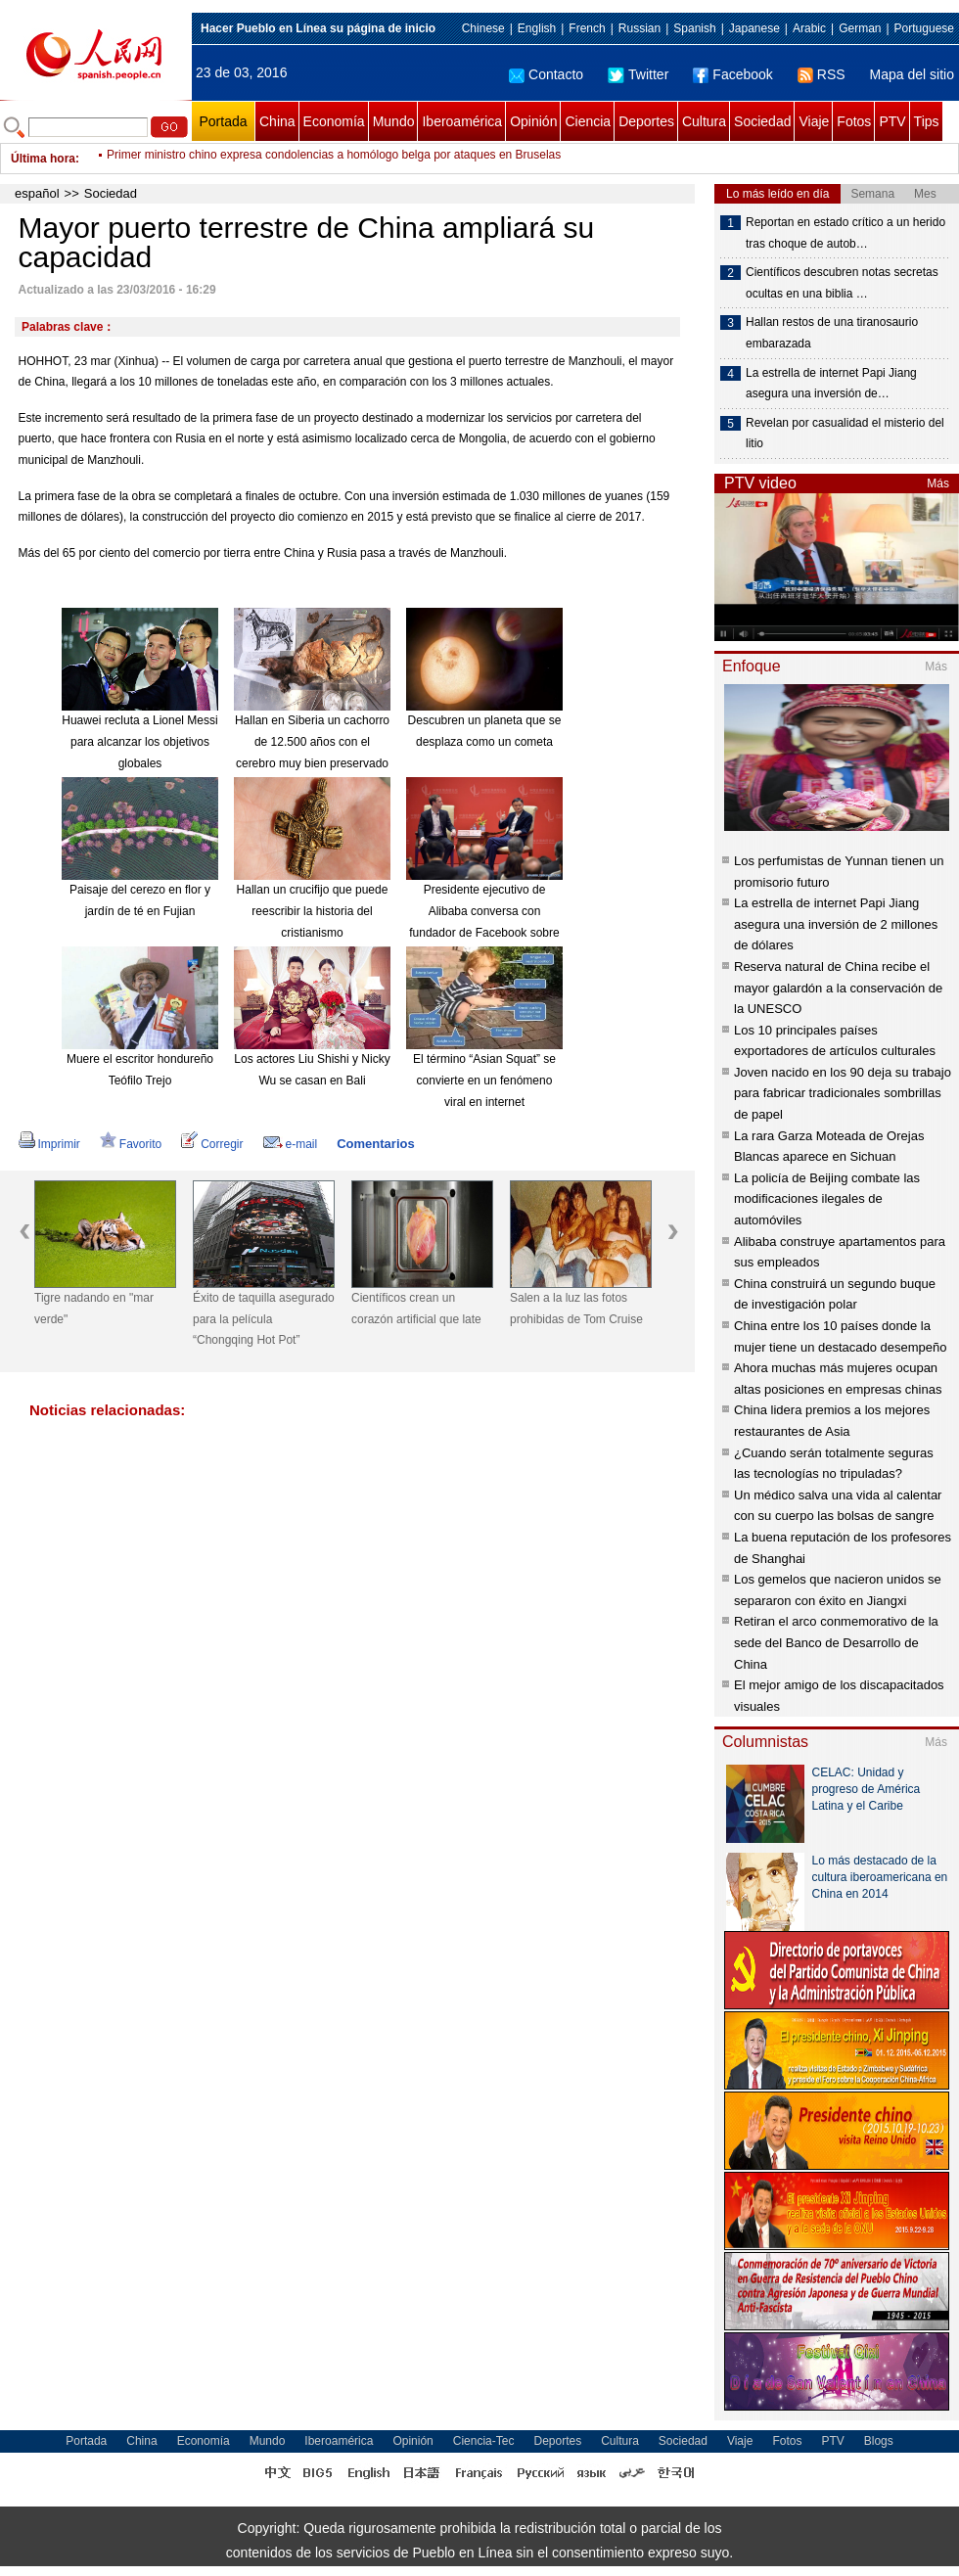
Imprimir (49, 1144)
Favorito (130, 1144)
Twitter (638, 74)
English (537, 28)
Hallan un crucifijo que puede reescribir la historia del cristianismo (312, 911)
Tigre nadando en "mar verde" (94, 1308)
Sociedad (762, 121)
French (587, 28)
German (860, 28)
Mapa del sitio (912, 74)
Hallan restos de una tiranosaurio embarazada (832, 332)
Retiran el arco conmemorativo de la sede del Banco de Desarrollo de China (836, 1642)
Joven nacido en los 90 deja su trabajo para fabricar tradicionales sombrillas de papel (842, 1093)
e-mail (290, 1144)
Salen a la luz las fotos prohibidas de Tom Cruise (576, 1308)
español (37, 193)
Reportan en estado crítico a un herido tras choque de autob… (845, 233)
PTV (892, 121)
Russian (639, 28)
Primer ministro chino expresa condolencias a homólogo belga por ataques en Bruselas (334, 158)
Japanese (754, 28)
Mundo (394, 121)
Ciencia (588, 121)
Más (938, 483)
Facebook (732, 74)
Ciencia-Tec (484, 2441)
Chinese (483, 28)
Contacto (546, 74)
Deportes (646, 121)
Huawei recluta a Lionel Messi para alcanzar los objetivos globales (139, 741)
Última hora (43, 158)
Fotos (854, 121)
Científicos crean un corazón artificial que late (416, 1308)
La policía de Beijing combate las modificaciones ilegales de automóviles (827, 1199)
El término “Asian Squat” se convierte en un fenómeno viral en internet (484, 1080)
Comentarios (375, 1143)
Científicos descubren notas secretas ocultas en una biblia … (842, 282)
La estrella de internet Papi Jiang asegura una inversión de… (831, 383)
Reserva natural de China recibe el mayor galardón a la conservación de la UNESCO (838, 987)
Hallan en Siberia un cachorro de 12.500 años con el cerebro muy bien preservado (312, 741)
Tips (926, 121)
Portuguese (924, 28)
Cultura (704, 121)
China (277, 121)
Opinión (533, 121)
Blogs (878, 2441)
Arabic (809, 28)
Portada (223, 121)
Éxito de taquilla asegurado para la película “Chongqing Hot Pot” (264, 1319)
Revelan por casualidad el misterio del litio (845, 433)
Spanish (694, 28)
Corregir (212, 1144)
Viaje (814, 121)
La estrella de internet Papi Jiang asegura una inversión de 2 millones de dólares (835, 924)
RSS (821, 74)
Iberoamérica (462, 121)
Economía (334, 121)
